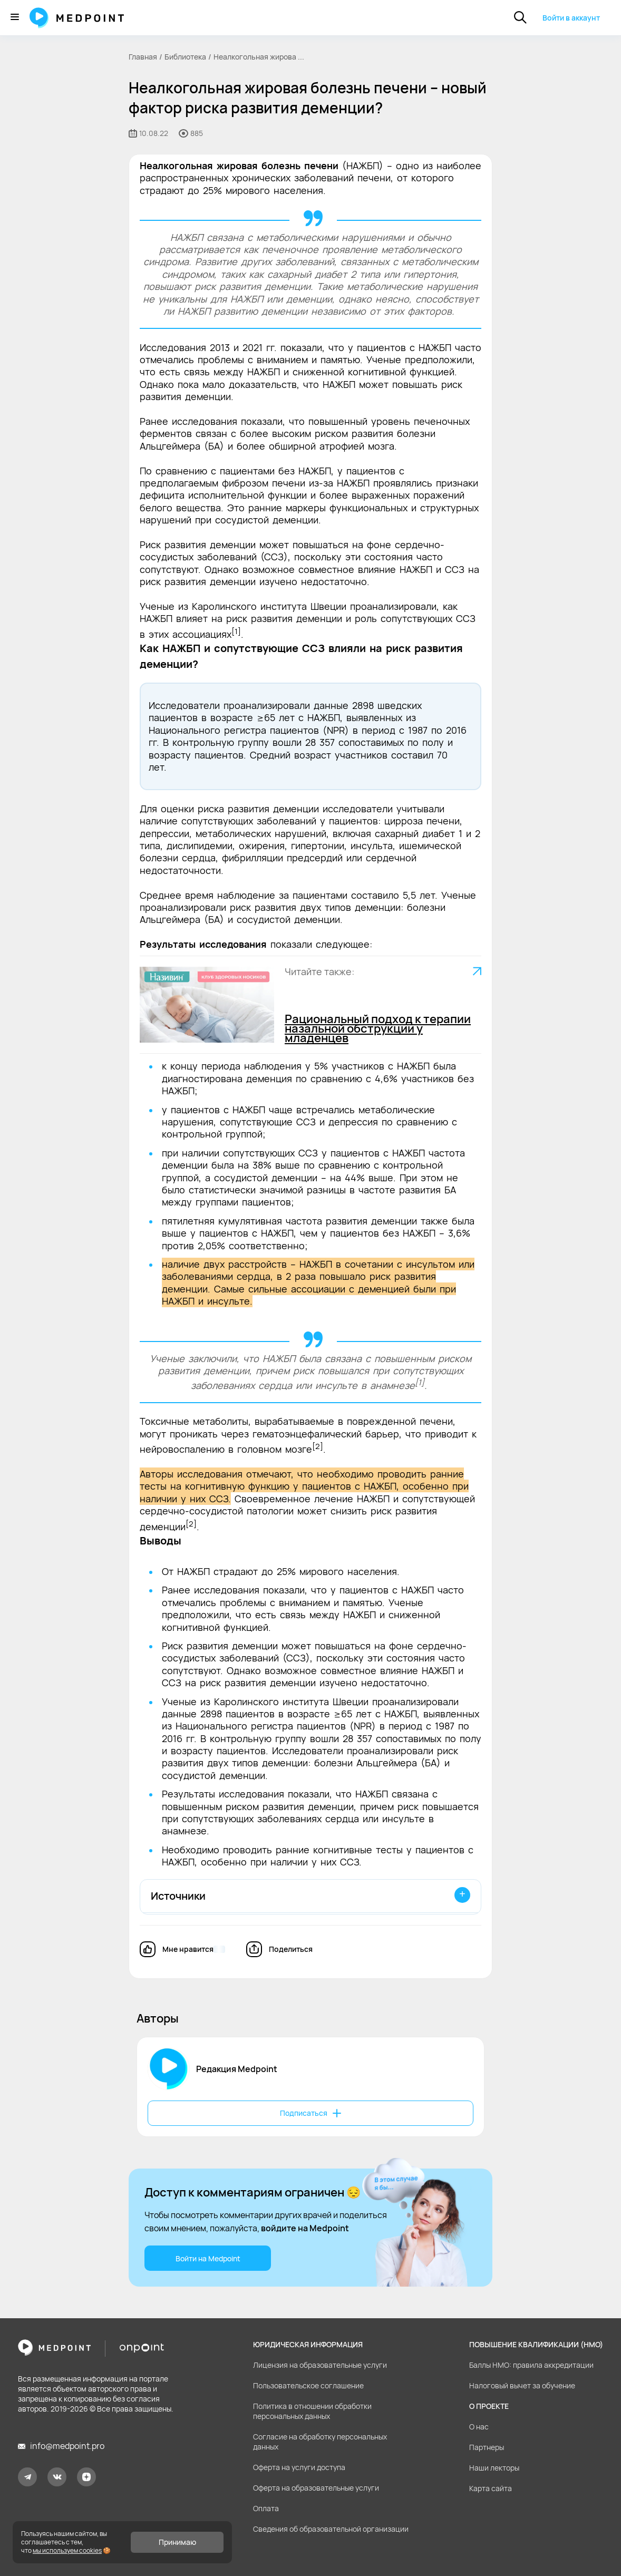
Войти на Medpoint (208, 2258)
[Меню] (15, 18)
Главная (143, 57)
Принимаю (177, 2542)
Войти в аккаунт (571, 18)
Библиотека (185, 57)
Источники (178, 1896)
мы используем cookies (67, 2550)
